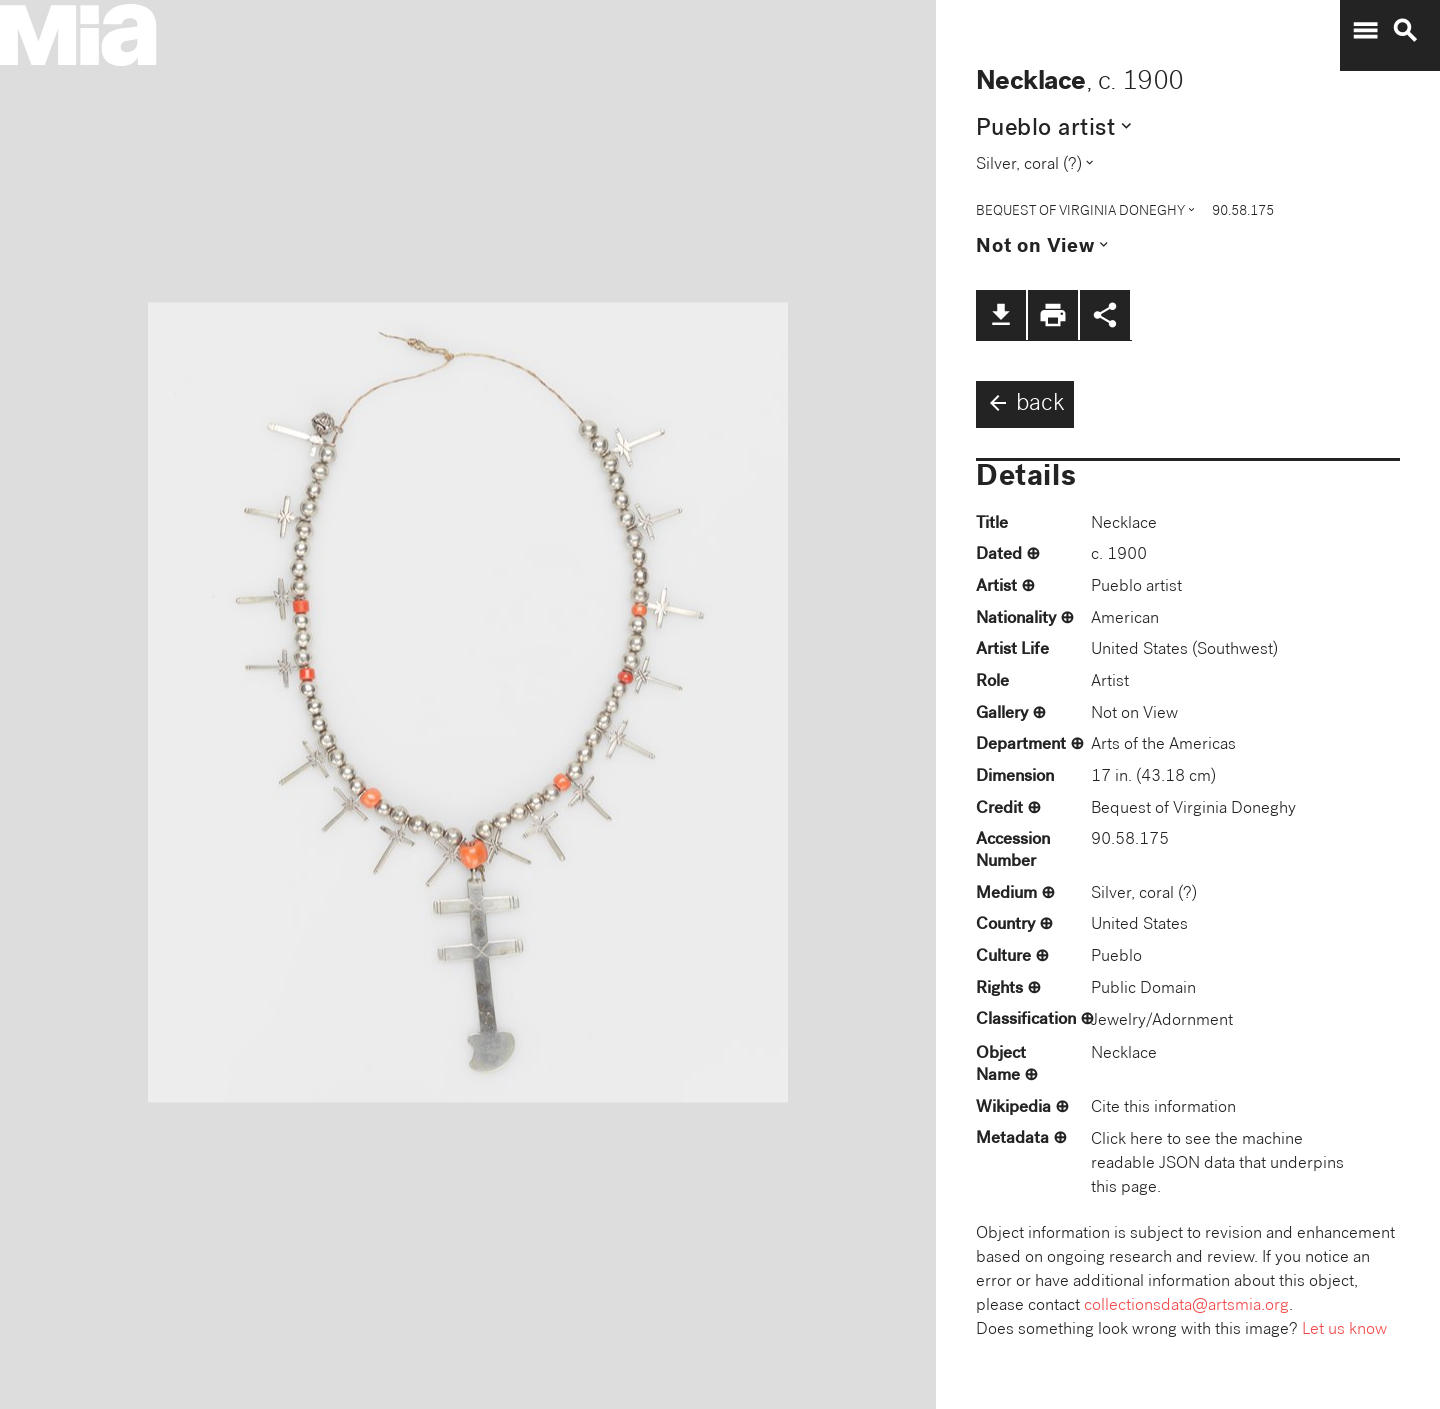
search (1405, 31)
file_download (1001, 315)
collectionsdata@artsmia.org (1186, 1306)
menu (1365, 31)
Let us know (1344, 1330)
